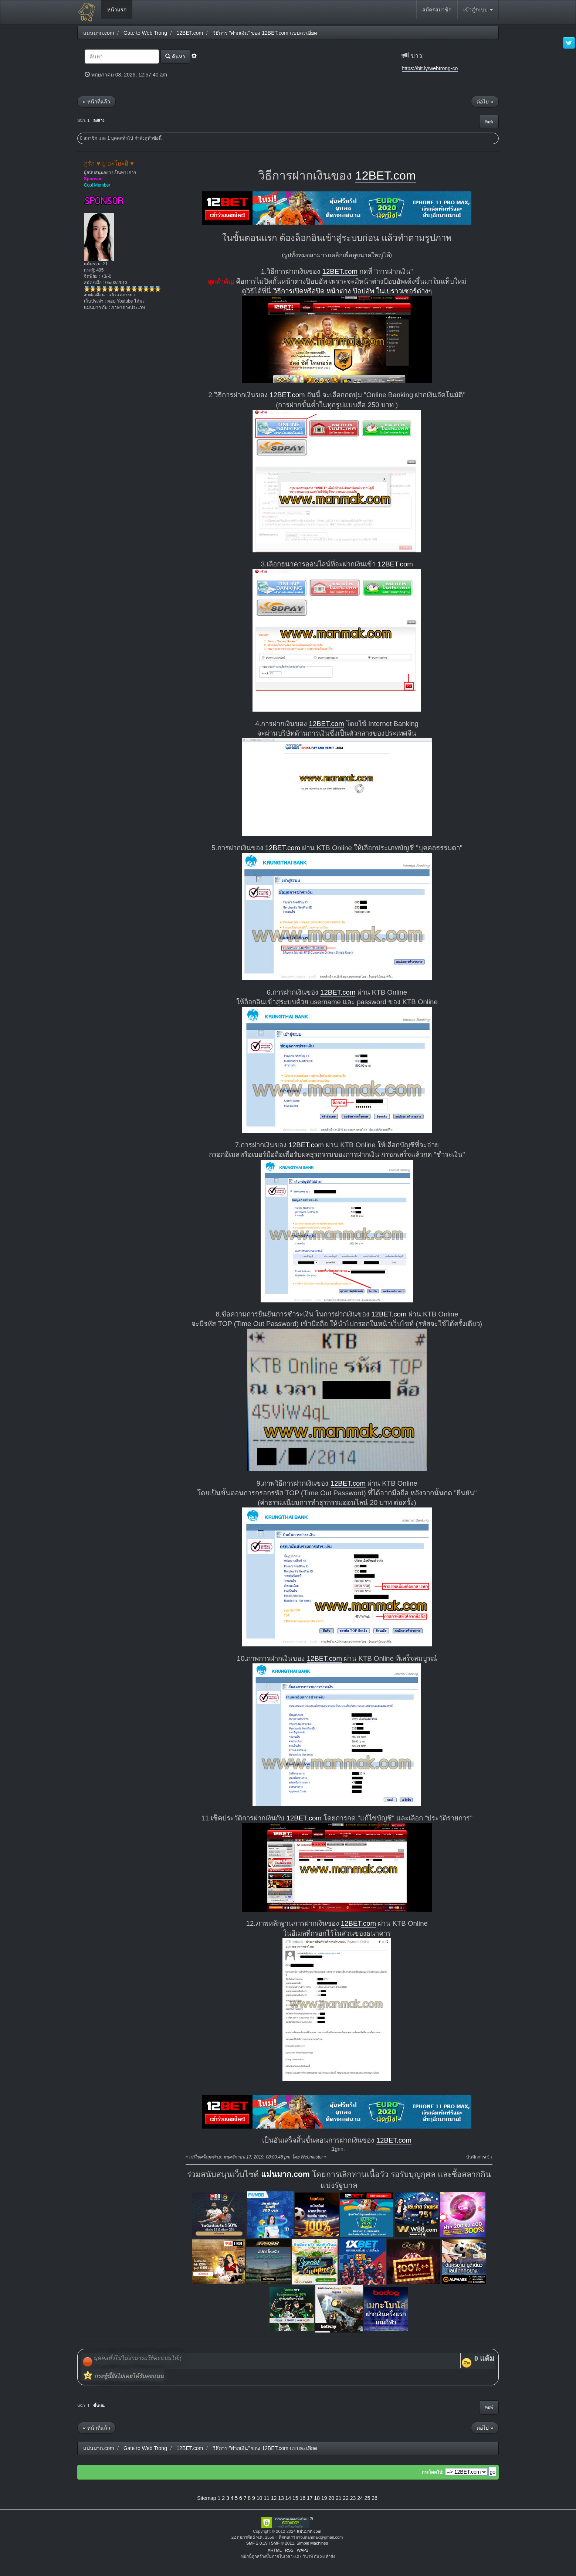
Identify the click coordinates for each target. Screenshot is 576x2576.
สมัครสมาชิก (436, 10)
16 (303, 2498)
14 (288, 2498)
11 (267, 2498)
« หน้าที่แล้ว (96, 102)
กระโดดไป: (433, 2472)
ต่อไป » (485, 102)
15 (295, 2498)
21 (339, 2498)
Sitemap (206, 2498)
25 (367, 2498)
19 (324, 2498)
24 (360, 2498)
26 (374, 2498)
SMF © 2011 (282, 2543)
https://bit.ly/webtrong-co (430, 68)
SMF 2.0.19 (257, 2543)
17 (310, 2498)
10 (259, 2498)
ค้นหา (175, 56)
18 (317, 2498)
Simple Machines (312, 2543)
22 (346, 2498)
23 (353, 2498)
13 (281, 2498)
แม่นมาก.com (285, 2174)
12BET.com (385, 175)
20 (331, 2498)
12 (274, 2498)
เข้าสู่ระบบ (478, 10)
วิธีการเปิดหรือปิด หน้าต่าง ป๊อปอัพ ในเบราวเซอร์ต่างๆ (352, 291)
